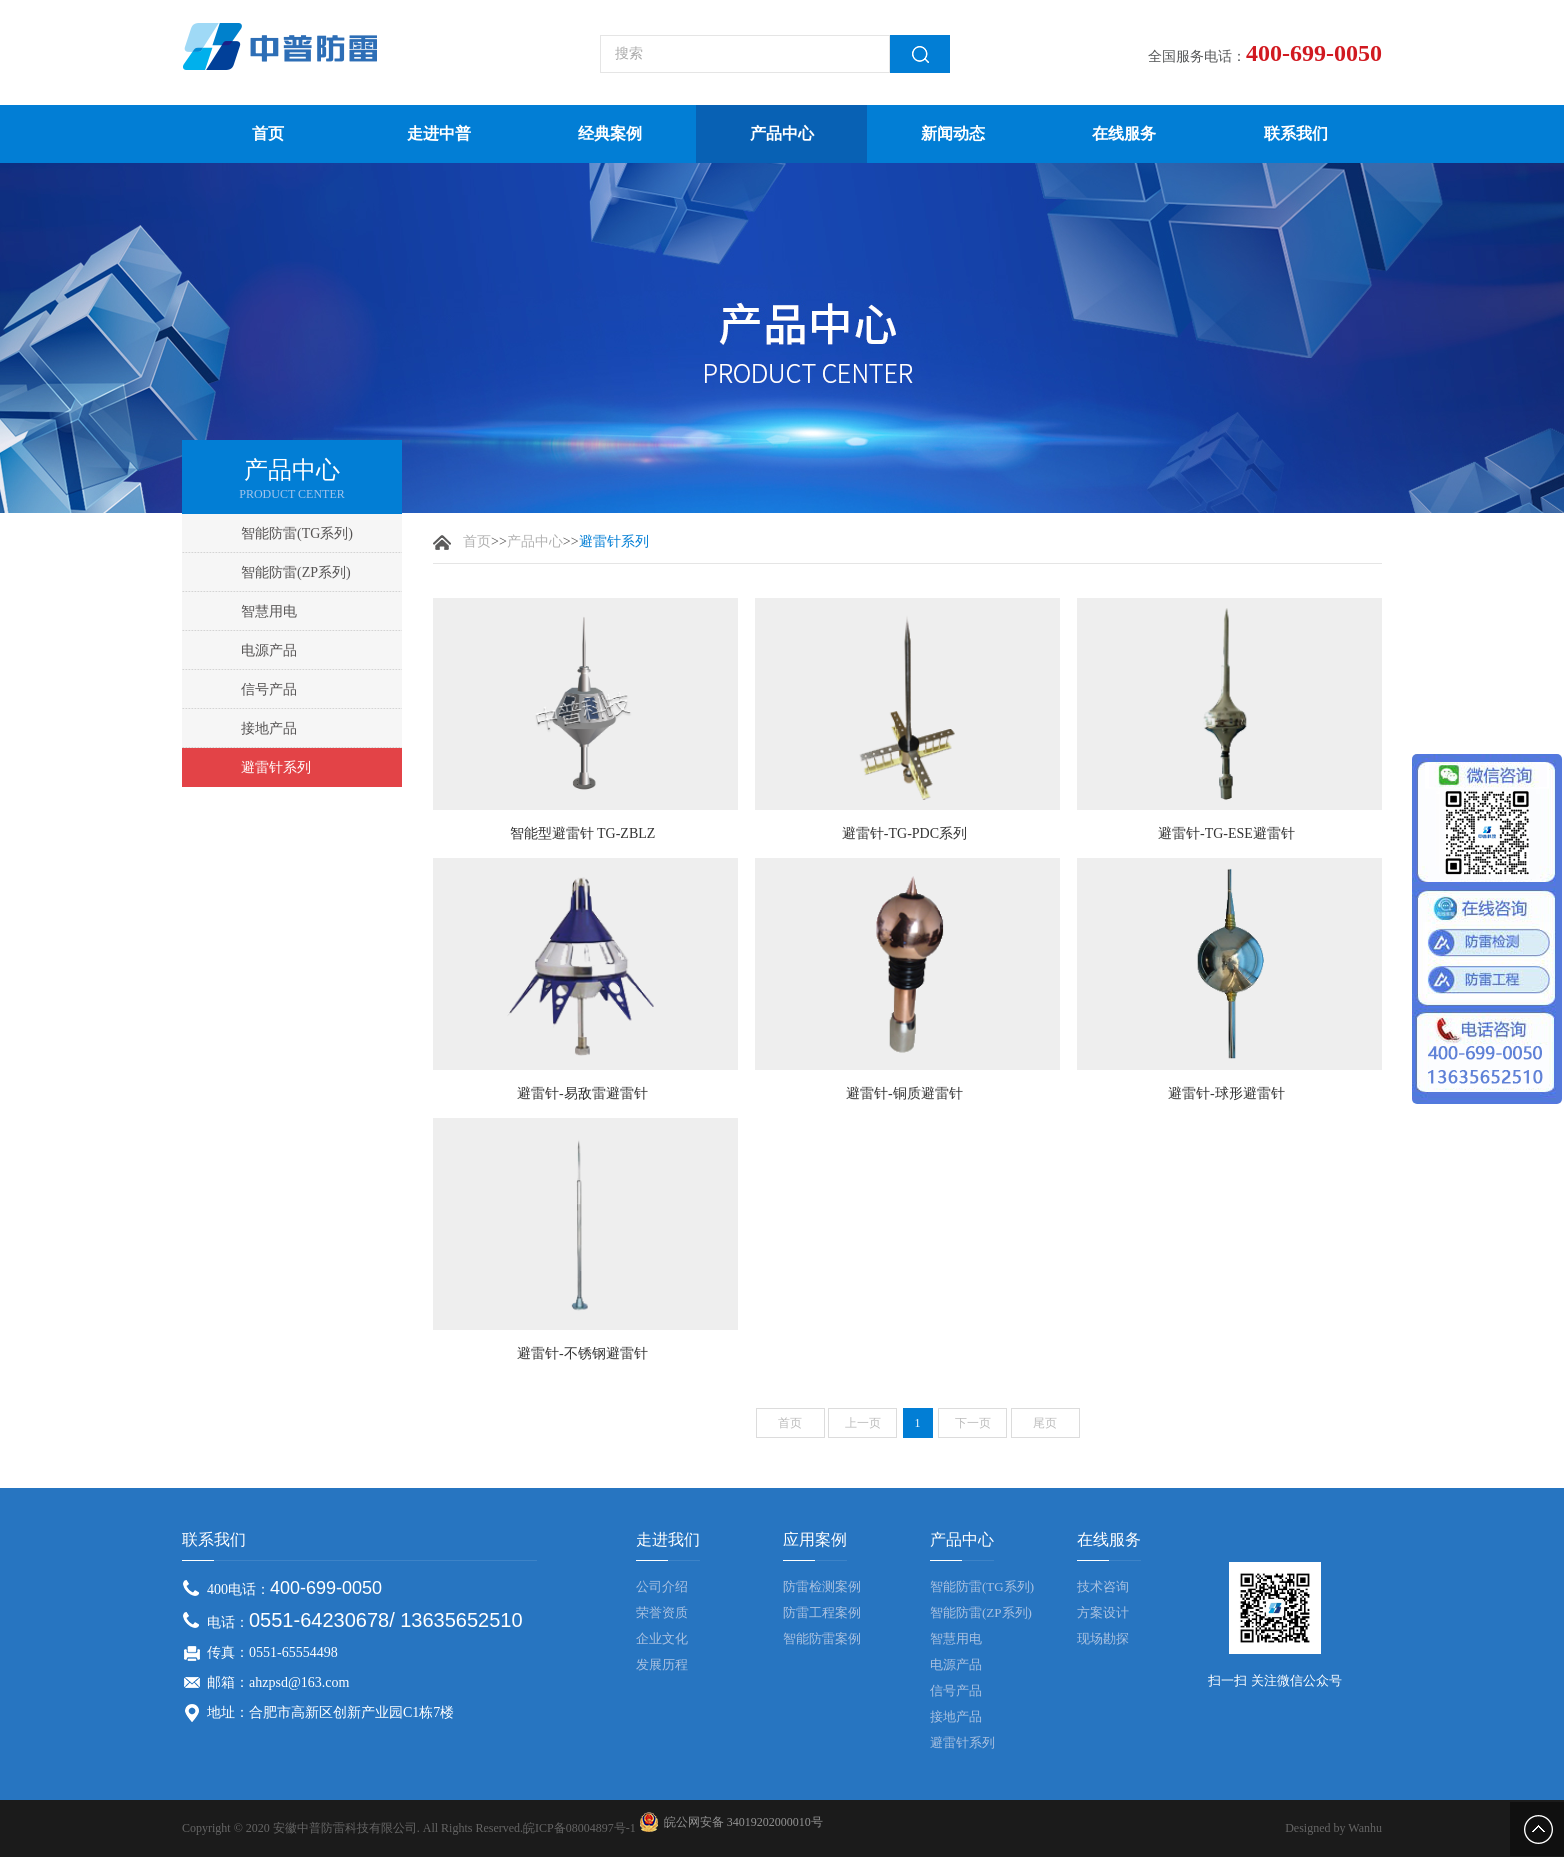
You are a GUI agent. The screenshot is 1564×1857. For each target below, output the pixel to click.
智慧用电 (269, 611)
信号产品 (269, 689)
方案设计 (1103, 1612)
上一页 (863, 1423)
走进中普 (439, 133)
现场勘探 (1103, 1638)
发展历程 (662, 1664)
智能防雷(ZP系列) (296, 572)
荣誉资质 (662, 1612)
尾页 (1045, 1423)
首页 (268, 133)
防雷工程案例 (822, 1612)
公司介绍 (662, 1586)
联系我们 (1296, 133)
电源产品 (269, 650)
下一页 (973, 1423)
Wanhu (1365, 1828)
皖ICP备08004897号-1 (579, 1828)
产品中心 (782, 133)
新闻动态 (953, 133)
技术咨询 (1103, 1586)
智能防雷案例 (822, 1638)
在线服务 (1124, 133)
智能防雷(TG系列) (297, 533)
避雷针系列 (276, 767)
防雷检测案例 (822, 1586)
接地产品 (269, 728)
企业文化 (662, 1638)
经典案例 (610, 133)
